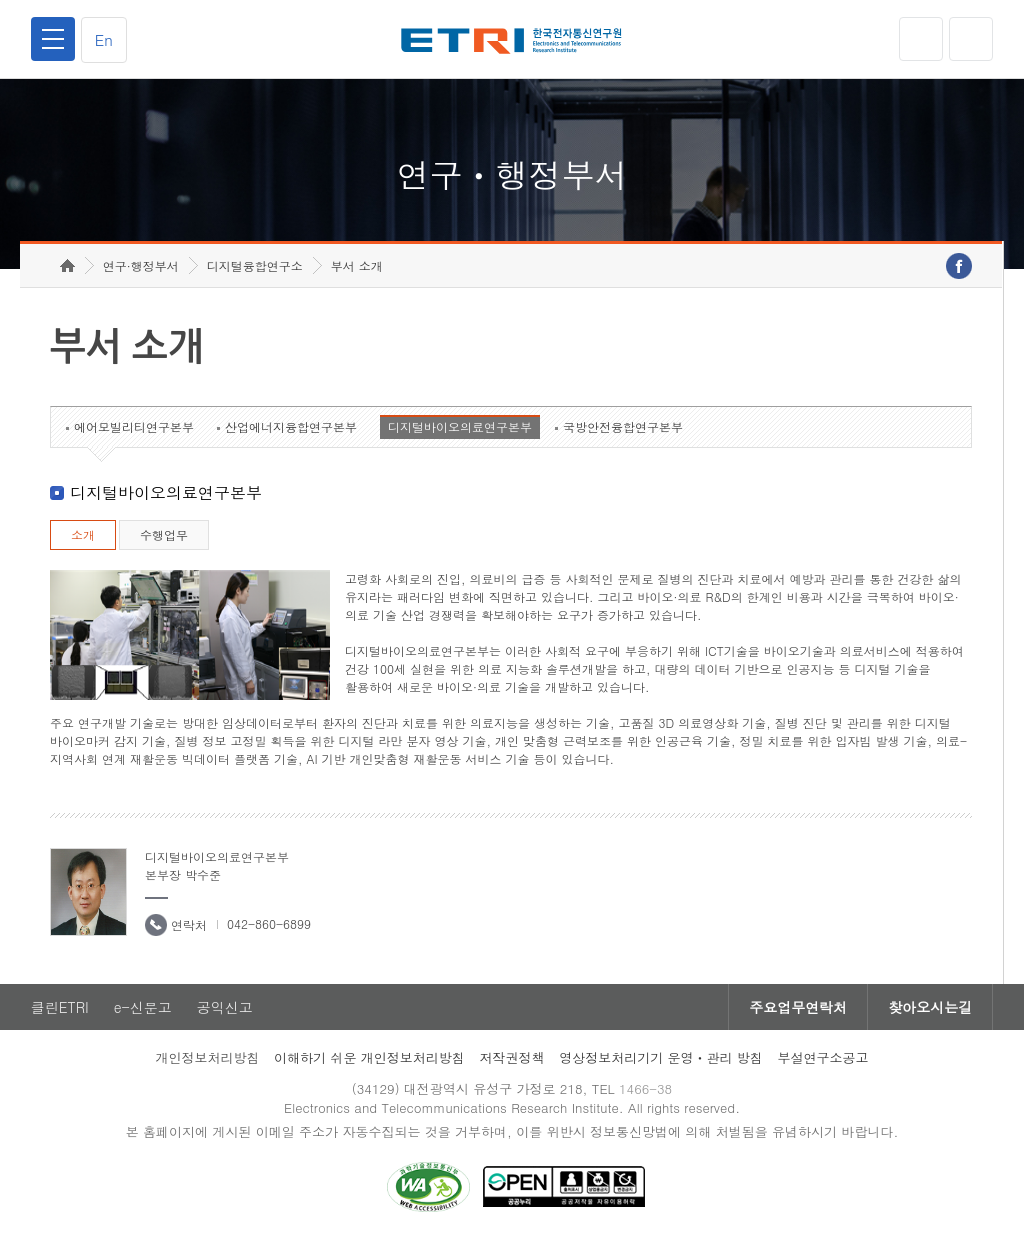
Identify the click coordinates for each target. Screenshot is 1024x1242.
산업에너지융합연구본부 (291, 426)
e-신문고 (143, 1007)
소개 (83, 534)
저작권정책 (511, 1057)
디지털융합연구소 (255, 265)
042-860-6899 (269, 923)
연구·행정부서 (141, 265)
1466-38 (645, 1088)
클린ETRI (60, 1007)
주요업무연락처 (798, 1007)
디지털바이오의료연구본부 (460, 426)
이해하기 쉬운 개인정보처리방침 (369, 1057)
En (104, 39)
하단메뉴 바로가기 (0, 0)
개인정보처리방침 (207, 1057)
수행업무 (164, 534)
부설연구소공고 (823, 1057)
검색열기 (971, 39)
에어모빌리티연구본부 (134, 426)
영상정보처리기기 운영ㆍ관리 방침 (661, 1057)
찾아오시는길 (930, 1007)
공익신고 (225, 1007)
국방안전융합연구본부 (623, 426)
